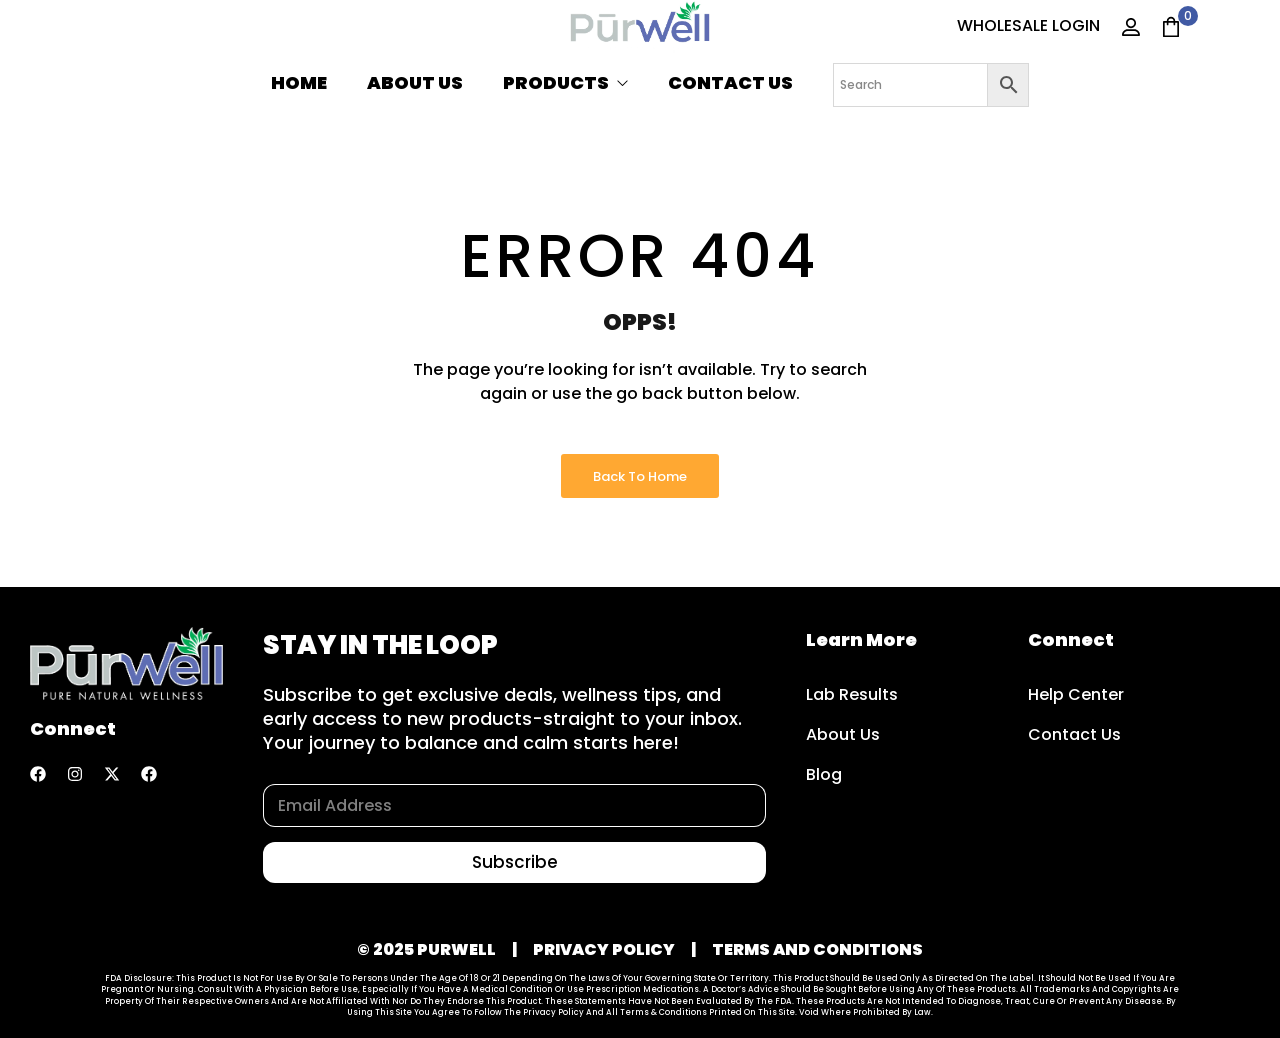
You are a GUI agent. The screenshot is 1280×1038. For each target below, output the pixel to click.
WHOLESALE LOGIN (1028, 25)
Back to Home (640, 476)
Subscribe (515, 862)
